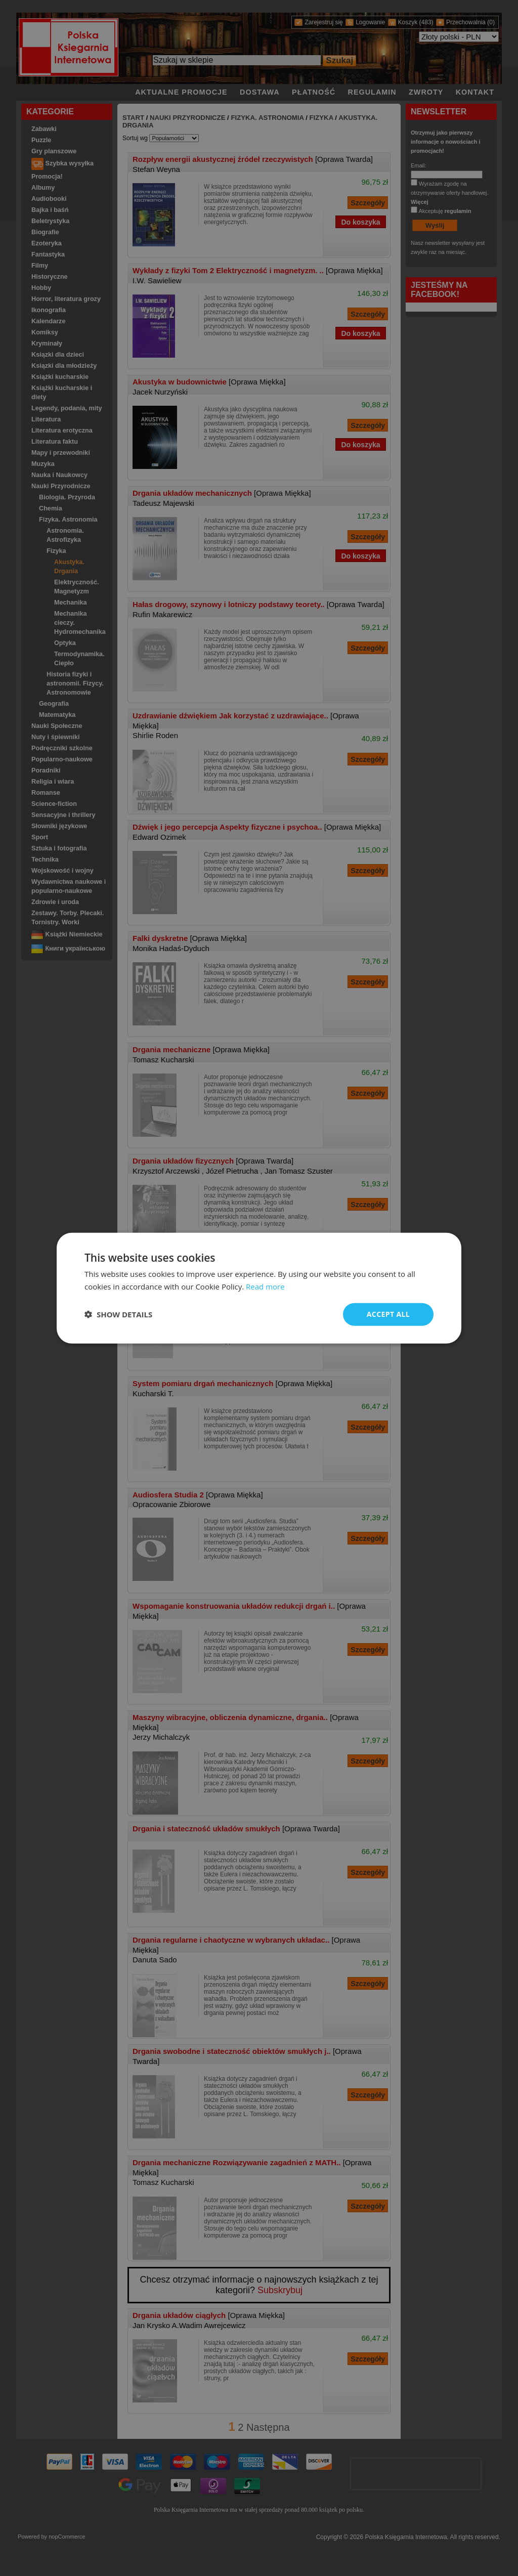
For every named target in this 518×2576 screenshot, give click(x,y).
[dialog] (259, 1288)
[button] (118, 1314)
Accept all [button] (388, 1314)
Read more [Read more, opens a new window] (265, 1286)
